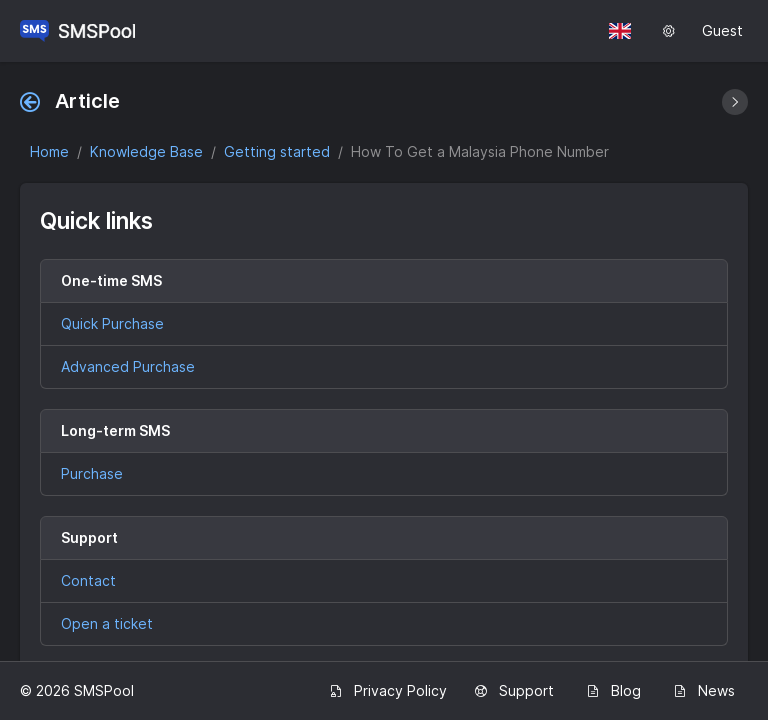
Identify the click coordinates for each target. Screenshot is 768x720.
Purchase (92, 473)
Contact (88, 580)
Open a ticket (107, 623)
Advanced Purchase (128, 366)
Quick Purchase (112, 323)
